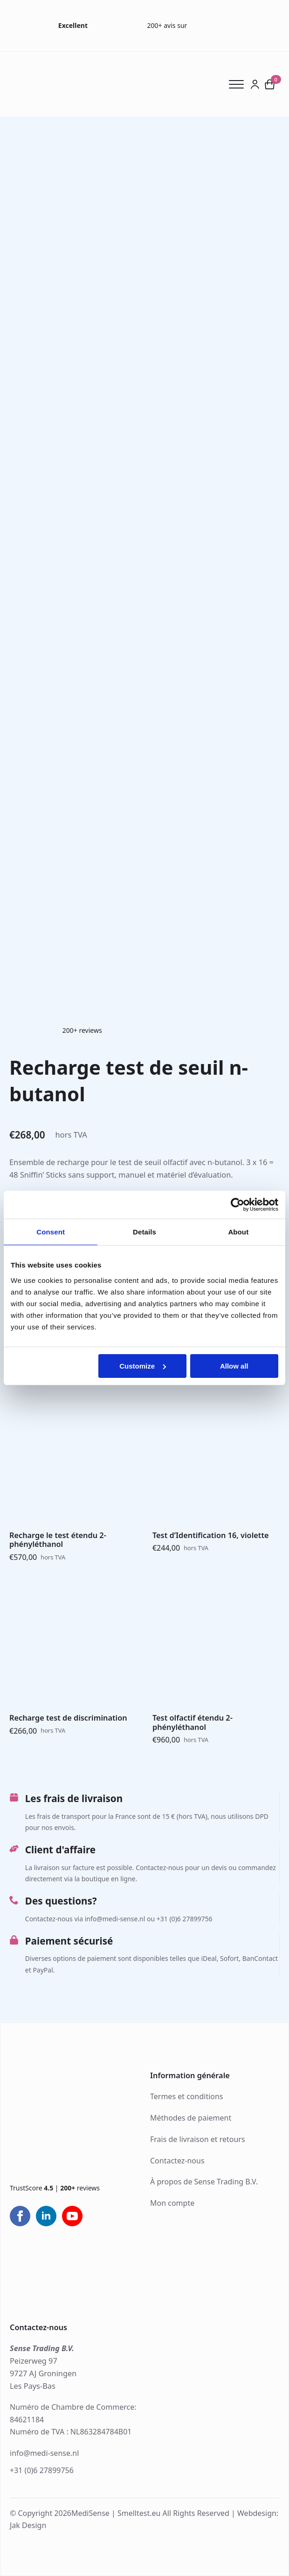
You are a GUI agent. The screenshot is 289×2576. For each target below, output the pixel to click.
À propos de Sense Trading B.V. (204, 2181)
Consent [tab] (50, 1232)
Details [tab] (144, 1232)
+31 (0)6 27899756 (42, 2470)
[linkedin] (46, 2216)
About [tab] (238, 1232)
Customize (142, 1366)
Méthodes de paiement (190, 2118)
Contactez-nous (177, 2161)
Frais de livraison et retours (197, 2139)
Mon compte (172, 2203)
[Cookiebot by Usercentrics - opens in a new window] (237, 1205)
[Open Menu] (239, 84)
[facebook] (20, 2216)
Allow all (234, 1366)
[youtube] (72, 2216)
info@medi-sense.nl (44, 2453)
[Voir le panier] (270, 84)
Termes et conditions (186, 2096)
